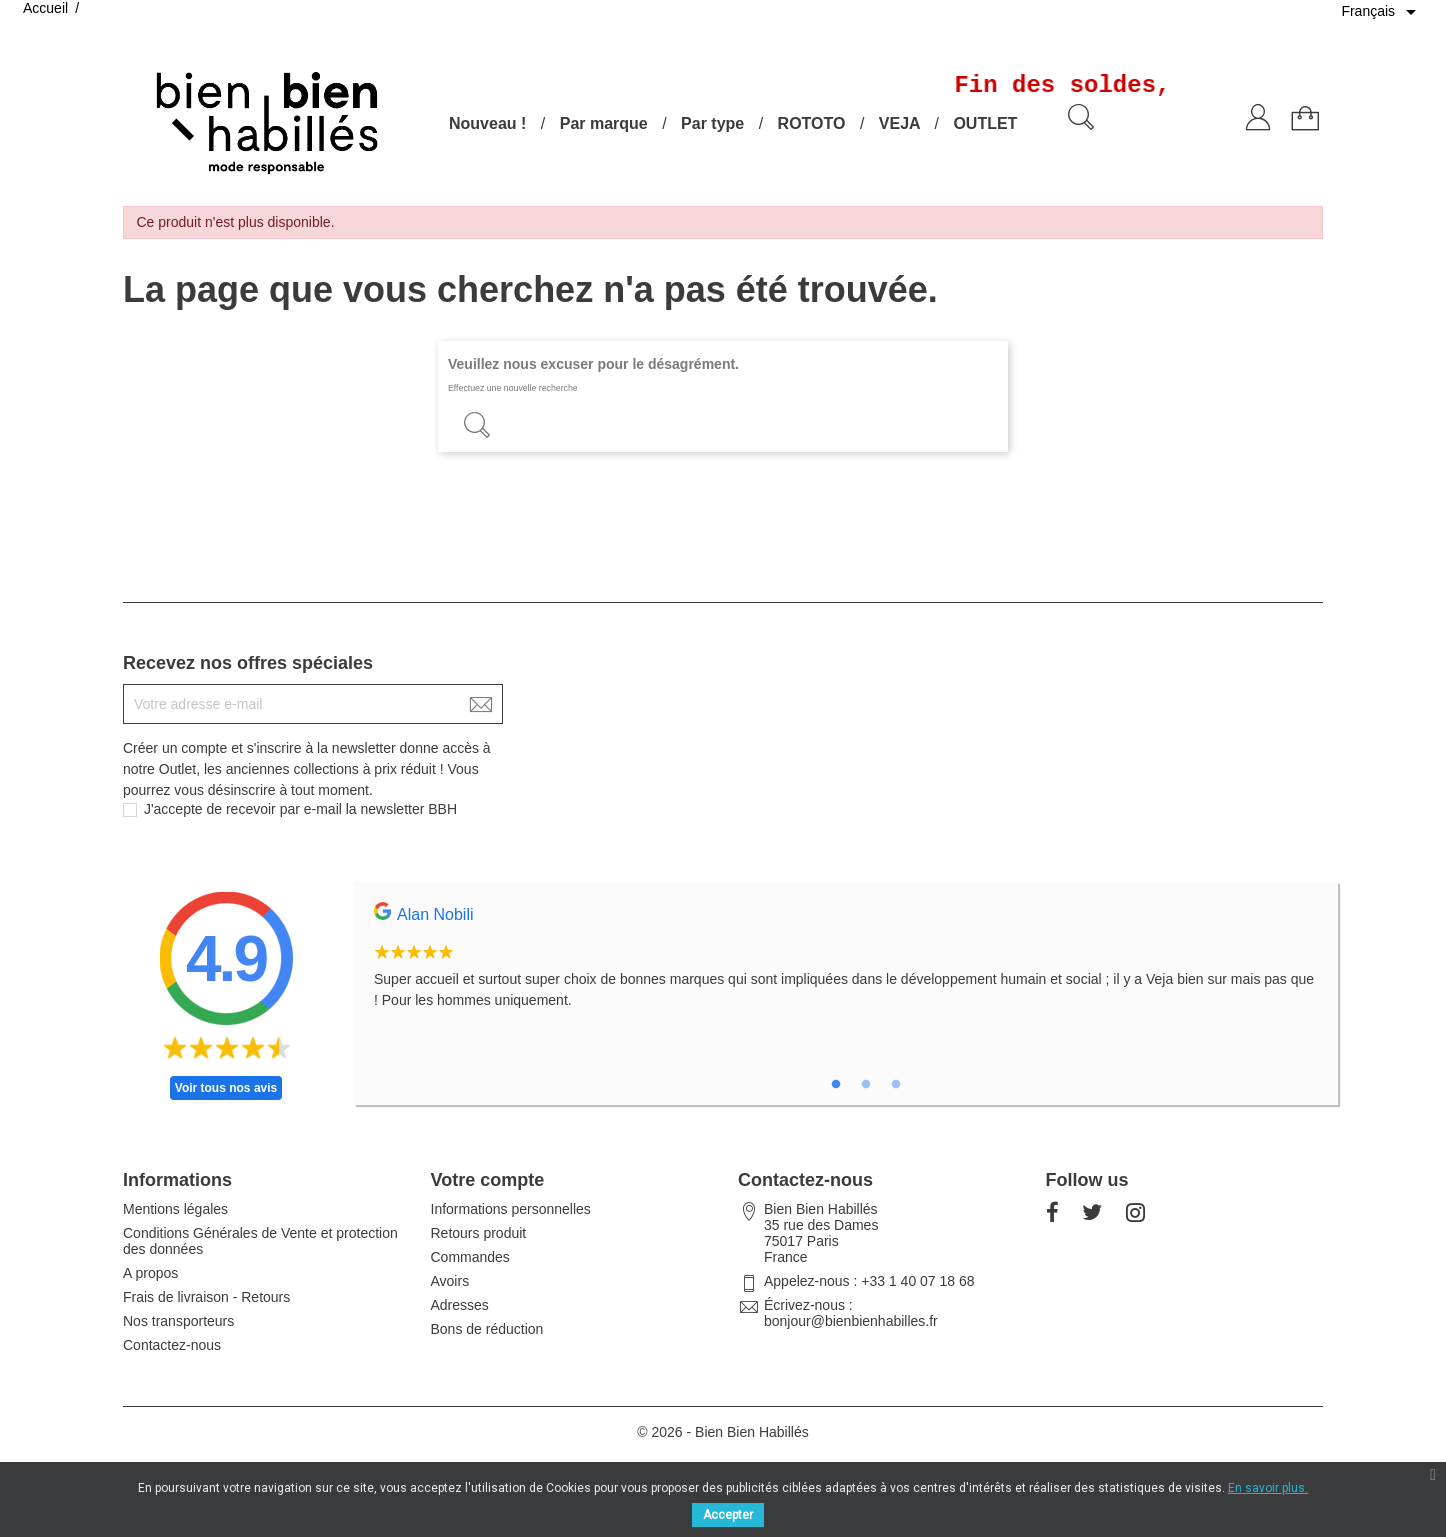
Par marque (604, 123)
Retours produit (479, 1233)
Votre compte (488, 1180)
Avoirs (450, 1281)
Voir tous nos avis (226, 1088)
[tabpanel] (846, 967)
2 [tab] (866, 1085)
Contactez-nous (172, 1345)
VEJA (899, 123)
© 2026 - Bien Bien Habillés (722, 1432)
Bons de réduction (487, 1329)
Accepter (728, 1515)
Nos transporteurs (178, 1321)
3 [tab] (896, 1085)
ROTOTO (812, 123)
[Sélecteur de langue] (1382, 12)
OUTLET (985, 123)
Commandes (470, 1257)
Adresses (460, 1305)
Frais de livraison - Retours (206, 1297)
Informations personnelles (511, 1209)
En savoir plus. (1268, 1488)
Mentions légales (175, 1209)
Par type (712, 123)
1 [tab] (836, 1085)
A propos (150, 1273)
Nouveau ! (487, 123)
